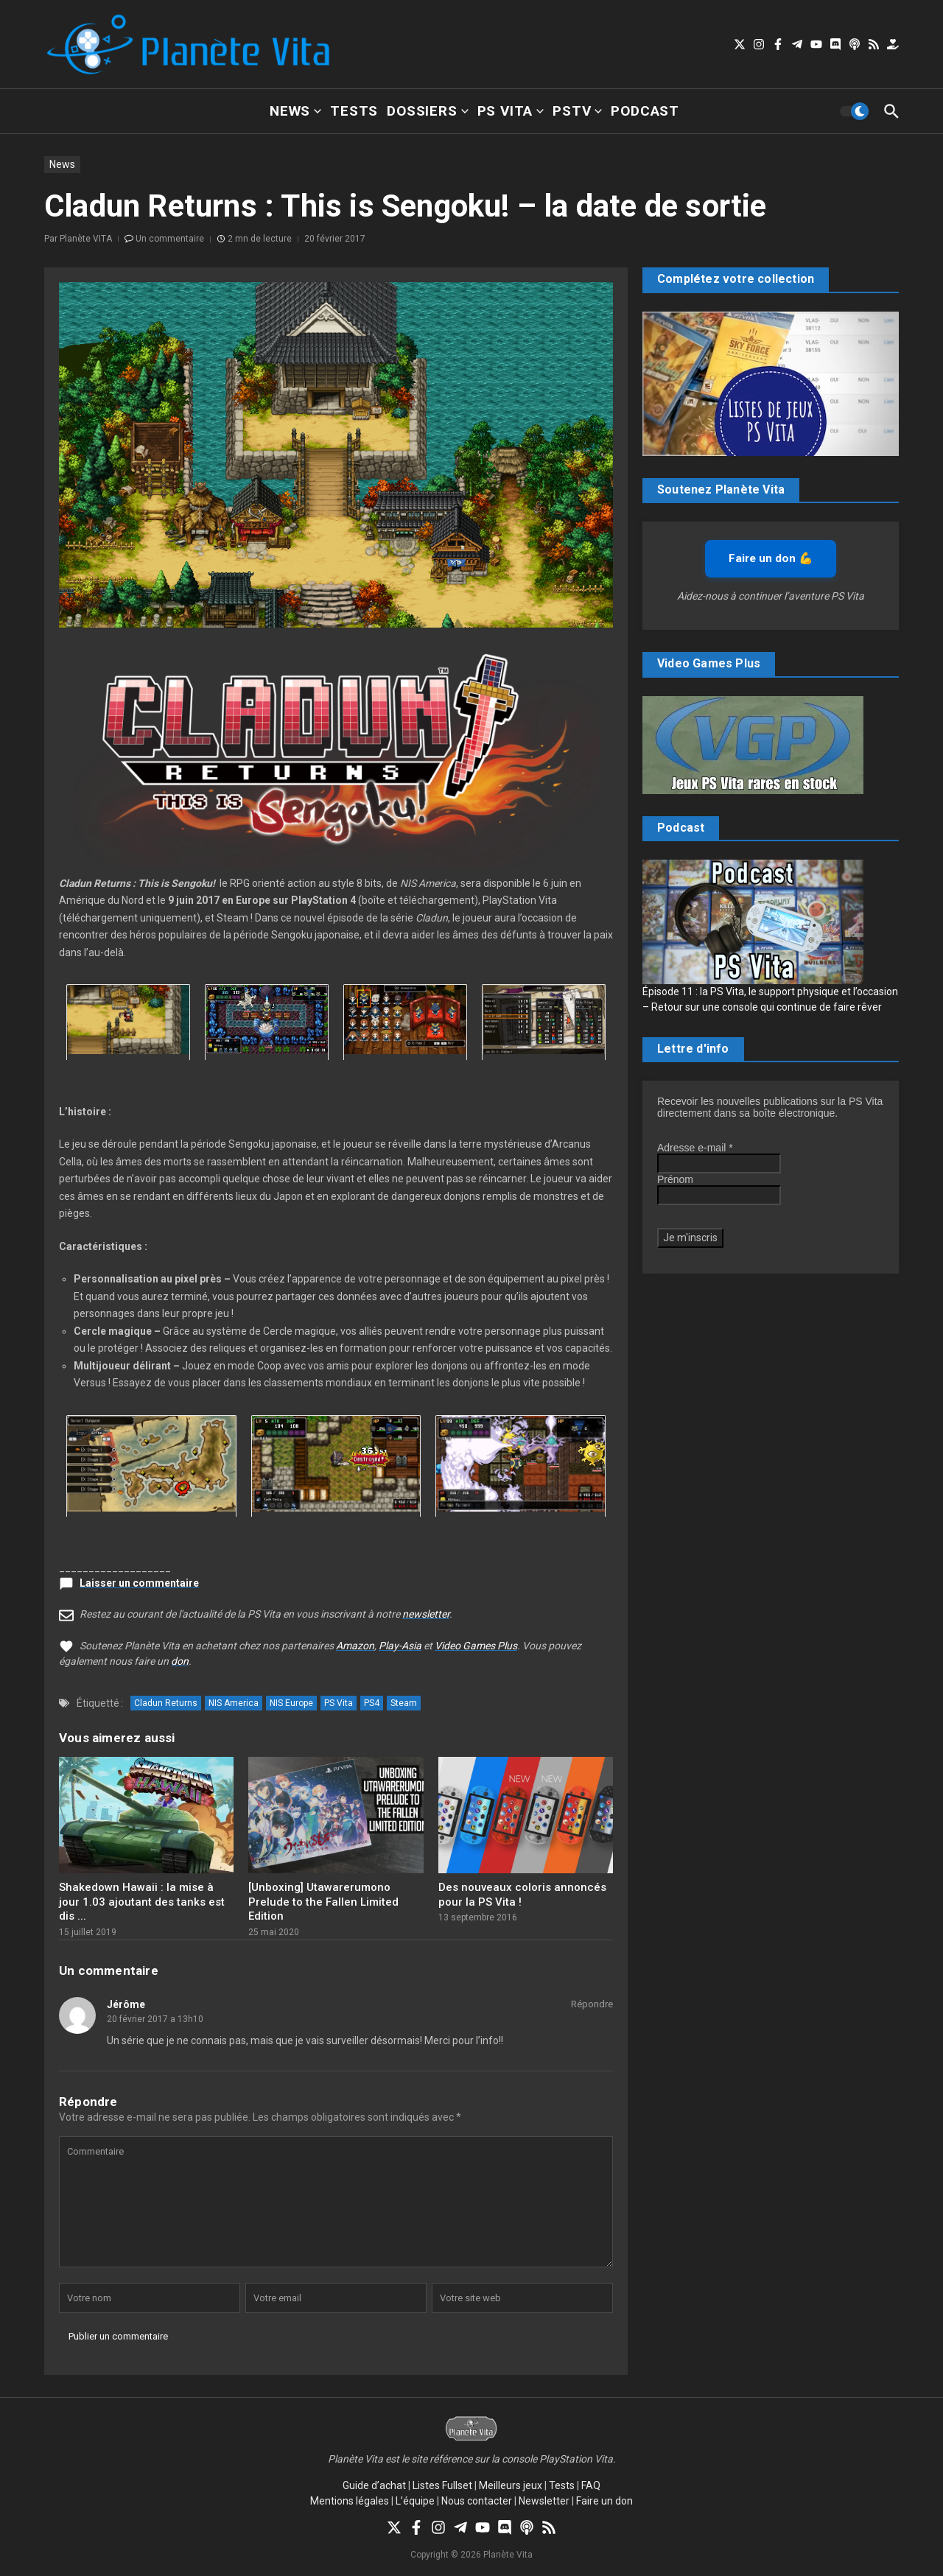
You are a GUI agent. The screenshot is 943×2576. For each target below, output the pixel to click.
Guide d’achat (374, 2485)
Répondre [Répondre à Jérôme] (592, 2004)
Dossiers (427, 110)
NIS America (233, 1703)
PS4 (371, 1703)
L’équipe (415, 2501)
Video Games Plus (476, 1646)
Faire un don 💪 (771, 558)
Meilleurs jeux (510, 2485)
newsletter (425, 1614)
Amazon (355, 1646)
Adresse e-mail (695, 1148)
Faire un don (604, 2501)
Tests (354, 110)
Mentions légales (349, 2501)
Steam (403, 1703)
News (295, 110)
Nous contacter (476, 2501)
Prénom (675, 1179)
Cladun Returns (165, 1703)
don (180, 1661)
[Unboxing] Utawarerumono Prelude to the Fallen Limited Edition (323, 1902)
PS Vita (510, 110)
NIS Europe (291, 1703)
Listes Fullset (442, 2485)
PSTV (577, 110)
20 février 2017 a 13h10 (155, 2019)
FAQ (590, 2485)
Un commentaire (170, 239)
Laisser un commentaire (139, 1583)
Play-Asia (400, 1646)
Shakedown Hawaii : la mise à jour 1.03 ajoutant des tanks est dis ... (142, 1902)
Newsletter (544, 2501)
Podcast (645, 110)
